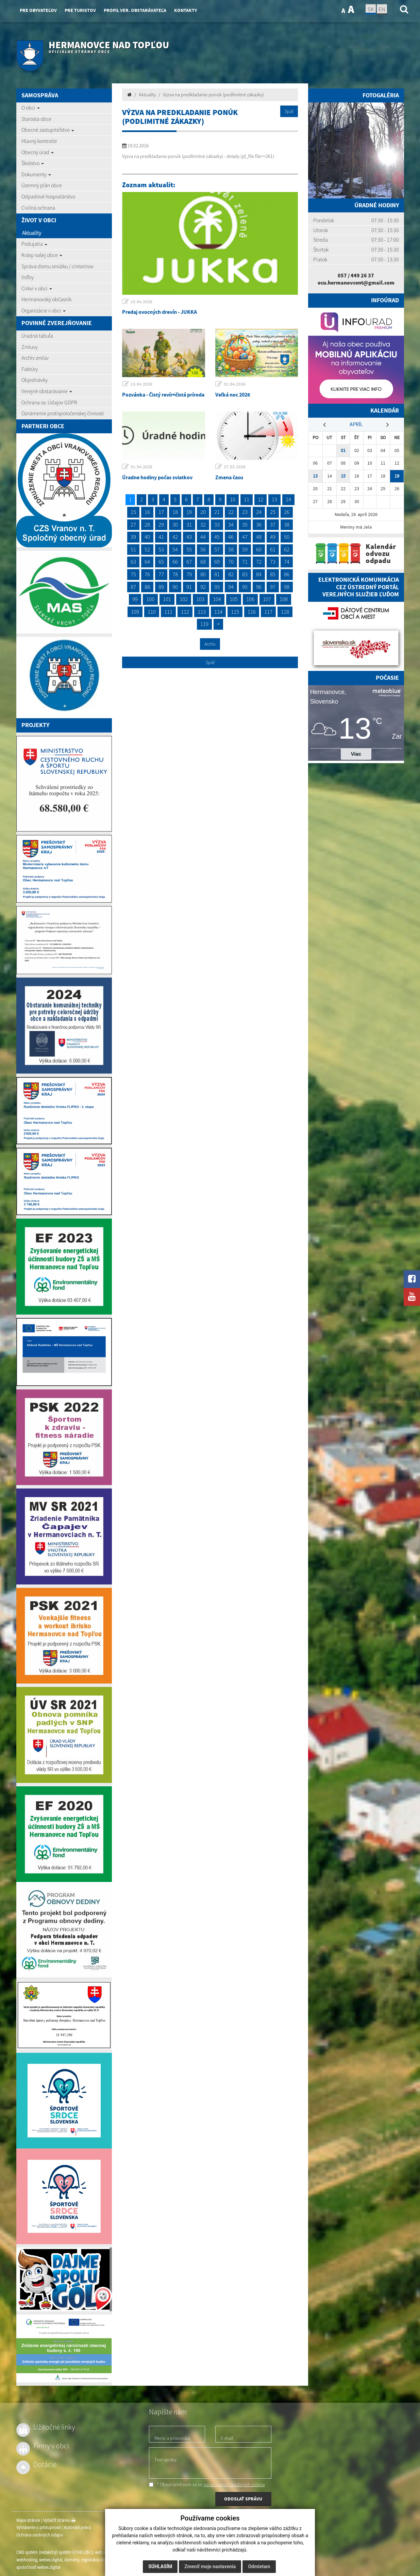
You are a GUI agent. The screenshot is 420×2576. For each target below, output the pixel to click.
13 (274, 499)
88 (147, 587)
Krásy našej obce (41, 255)
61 (272, 549)
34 (231, 524)
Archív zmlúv (35, 357)
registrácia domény (98, 2560)
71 (245, 561)
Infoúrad (385, 300)
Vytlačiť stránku (59, 2520)
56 (203, 549)
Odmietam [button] (259, 2566)
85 (272, 574)
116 (252, 611)
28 (147, 524)
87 (133, 587)
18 (175, 512)
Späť (289, 111)
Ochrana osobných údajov (39, 2535)
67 (189, 561)
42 (175, 537)
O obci (30, 107)
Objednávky (34, 379)
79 (189, 574)
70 (231, 561)
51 (133, 549)
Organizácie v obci (43, 310)
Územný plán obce (41, 185)
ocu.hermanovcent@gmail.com (356, 282)
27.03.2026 (235, 467)
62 (286, 549)
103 (200, 599)
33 (217, 524)
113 (202, 611)
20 (203, 512)
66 (175, 561)
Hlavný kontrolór (39, 141)
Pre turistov (80, 10)
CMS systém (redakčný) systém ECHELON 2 (54, 2552)
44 (203, 537)
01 (343, 450)
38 (286, 524)
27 (133, 524)
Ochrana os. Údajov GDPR (49, 402)
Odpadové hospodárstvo (48, 196)
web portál (104, 2552)
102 (184, 599)
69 (217, 561)
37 (272, 524)
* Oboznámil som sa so (207, 2484)
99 (135, 599)
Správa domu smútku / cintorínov (57, 266)
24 (259, 512)
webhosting (26, 2560)
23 (245, 512)
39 (133, 537)
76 (147, 574)
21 (217, 512)
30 (175, 524)
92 (203, 587)
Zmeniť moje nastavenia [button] (210, 2566)
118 (285, 611)
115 (235, 611)
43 (189, 537)
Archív (210, 644)
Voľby (27, 277)
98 (286, 587)
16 (147, 512)
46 (231, 537)
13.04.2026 (141, 384)
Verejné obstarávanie (46, 391)
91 (189, 587)
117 (268, 611)
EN (382, 9)
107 (267, 599)
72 (259, 561)
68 (203, 561)
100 (150, 599)
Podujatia (34, 243)
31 (189, 524)
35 (245, 524)
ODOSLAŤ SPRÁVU (243, 2498)
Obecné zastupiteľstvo (47, 129)
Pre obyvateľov (38, 10)
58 (231, 549)
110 (152, 611)
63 (133, 561)
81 (217, 574)
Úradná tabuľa (37, 335)
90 (175, 587)
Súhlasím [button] (160, 2566)
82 (231, 574)
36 (259, 524)
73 (272, 561)
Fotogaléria (381, 95)
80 (203, 574)
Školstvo (32, 163)
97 (272, 587)
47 (245, 537)
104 (217, 599)
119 (204, 624)
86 (286, 574)
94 (231, 587)
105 (234, 599)
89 (161, 587)
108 (284, 599)
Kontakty (185, 10)
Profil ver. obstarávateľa (135, 10)
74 (286, 561)
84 (259, 574)
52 (147, 549)
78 (175, 574)
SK (371, 9)
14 (288, 499)
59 (245, 549)
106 (250, 599)
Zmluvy (29, 346)
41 (161, 537)
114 (218, 611)
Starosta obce (36, 118)
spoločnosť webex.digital (38, 2567)
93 (217, 587)
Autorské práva (77, 2527)
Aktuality (31, 232)
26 (286, 512)
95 (245, 587)
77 (161, 574)
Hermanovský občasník (46, 299)
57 (217, 549)
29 (161, 524)
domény (71, 2560)
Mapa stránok (28, 2520)
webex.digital (50, 2560)
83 (245, 574)
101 (167, 599)
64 (147, 561)
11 (246, 499)
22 (231, 512)
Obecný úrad (37, 152)
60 (259, 549)
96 (259, 587)
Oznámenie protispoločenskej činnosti (62, 413)
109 (135, 611)
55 (189, 549)
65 (161, 561)
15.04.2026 (141, 302)
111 (168, 611)
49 (272, 537)
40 (147, 537)
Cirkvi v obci (36, 288)
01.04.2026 (235, 384)
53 (161, 549)
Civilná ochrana (38, 207)
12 (260, 499)
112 (185, 611)
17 (161, 512)
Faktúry (29, 369)
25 (272, 512)
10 (232, 499)
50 (286, 537)
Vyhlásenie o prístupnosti (38, 2527)
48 (259, 537)
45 (217, 537)
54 (175, 549)
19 (189, 512)
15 (133, 512)
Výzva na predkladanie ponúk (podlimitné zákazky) (213, 95)
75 (133, 574)
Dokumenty (36, 174)
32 (203, 524)
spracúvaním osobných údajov (234, 2484)
